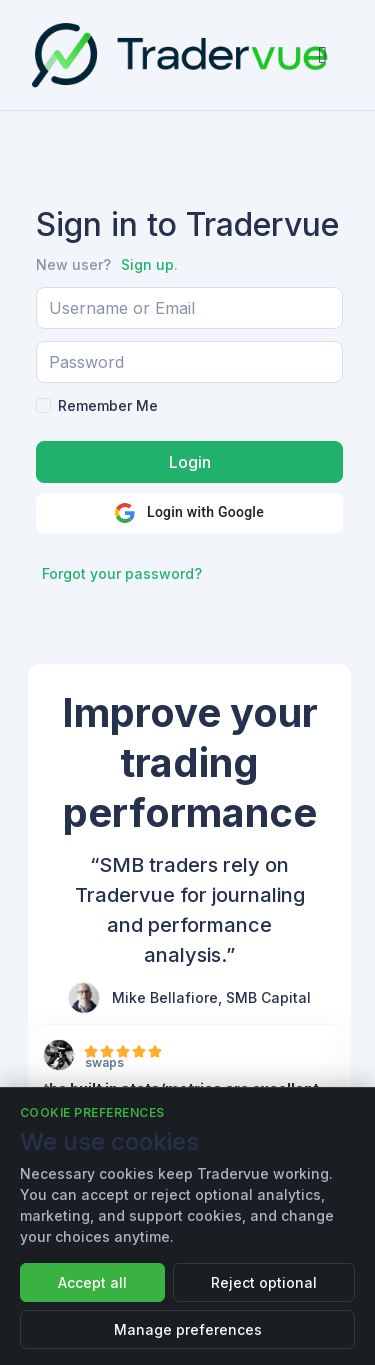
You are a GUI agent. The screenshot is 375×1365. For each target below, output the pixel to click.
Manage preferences (188, 1329)
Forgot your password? (122, 573)
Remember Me (108, 405)
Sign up (147, 264)
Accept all (92, 1282)
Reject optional (264, 1282)
